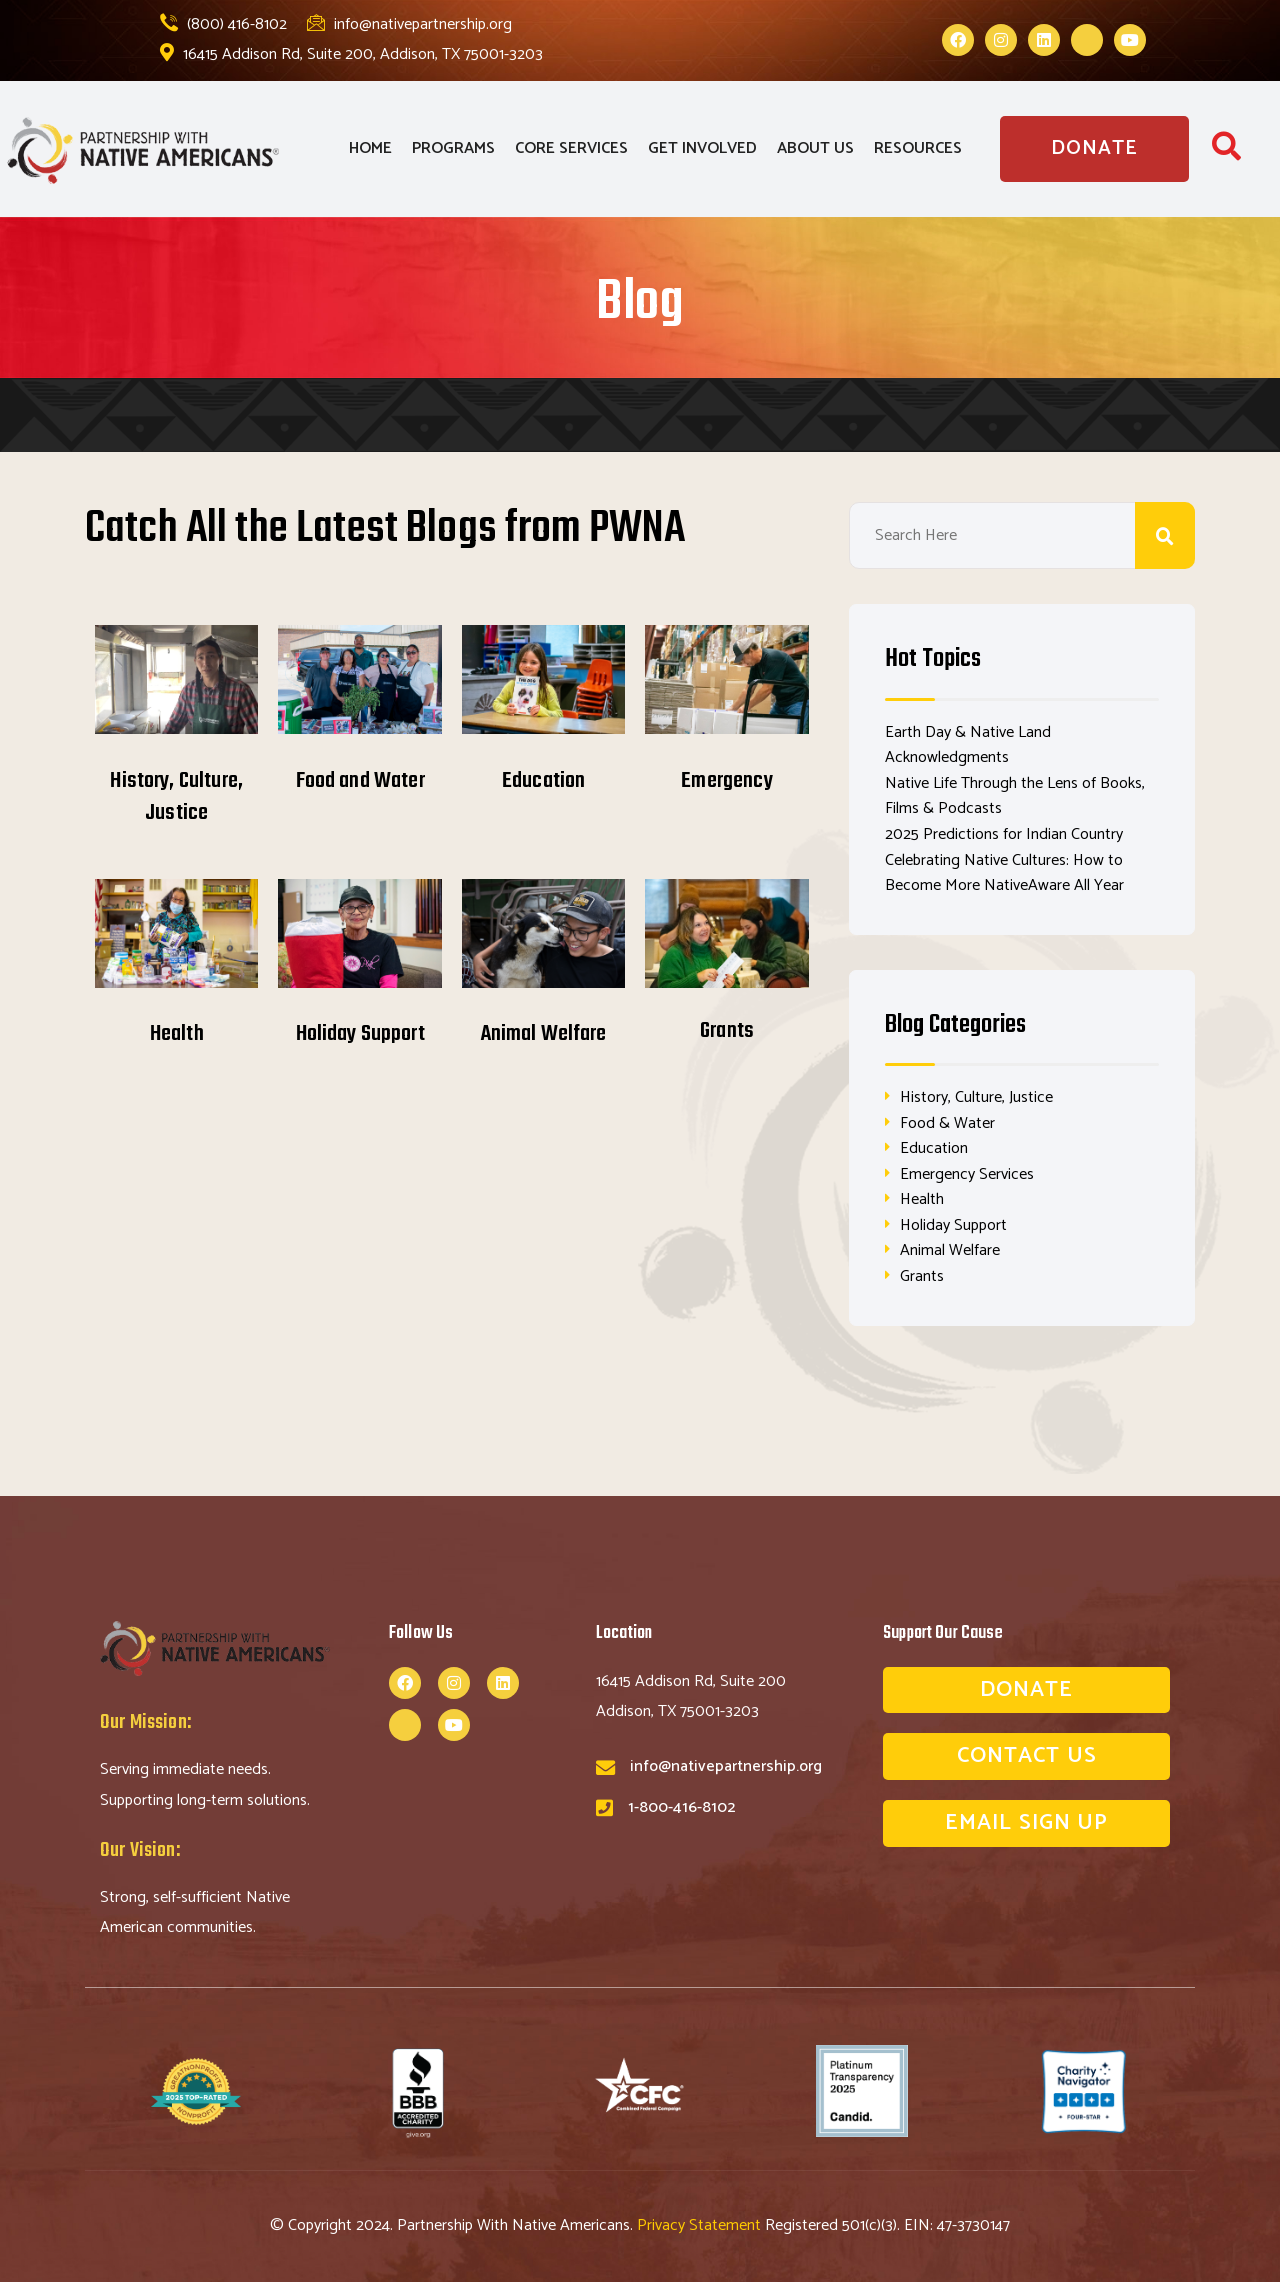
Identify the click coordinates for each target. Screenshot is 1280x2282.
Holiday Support (360, 1034)
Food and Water (360, 781)
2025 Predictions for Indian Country (1004, 834)
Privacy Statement (701, 2225)
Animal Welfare (544, 1034)
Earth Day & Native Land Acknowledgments (968, 745)
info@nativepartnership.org (409, 24)
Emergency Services (967, 1174)
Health (177, 1034)
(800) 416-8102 (223, 24)
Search (1165, 535)
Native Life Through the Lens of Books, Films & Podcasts (1015, 796)
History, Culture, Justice (176, 797)
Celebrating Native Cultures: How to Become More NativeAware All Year (1004, 873)
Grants (727, 1031)
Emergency (726, 781)
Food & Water (947, 1123)
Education (543, 781)
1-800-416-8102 (681, 1807)
